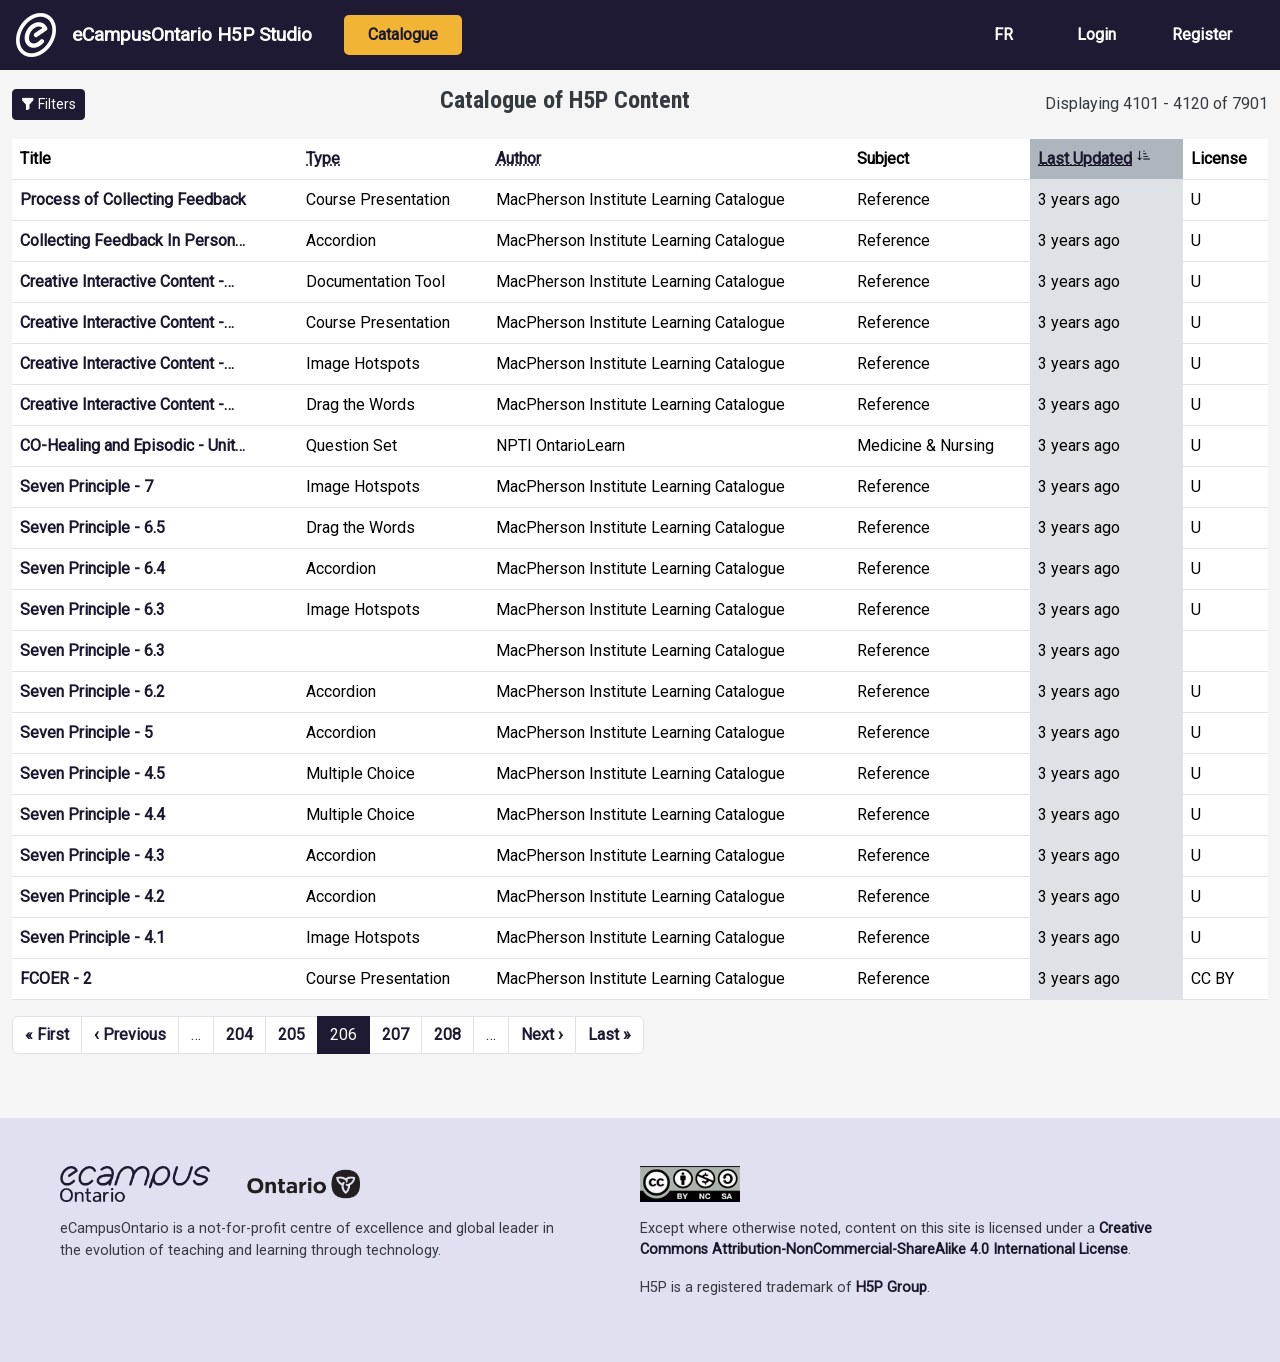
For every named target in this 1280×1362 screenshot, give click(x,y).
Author (518, 158)
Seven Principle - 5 (86, 732)
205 (291, 1034)
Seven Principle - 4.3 (92, 855)
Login (1096, 34)
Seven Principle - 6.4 (92, 568)
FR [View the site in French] (1003, 34)
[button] (48, 104)
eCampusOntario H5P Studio (164, 35)
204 (239, 1034)
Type (323, 158)
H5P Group (891, 1287)
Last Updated (1094, 158)
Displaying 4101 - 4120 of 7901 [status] (1156, 103)
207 (395, 1034)
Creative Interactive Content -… (127, 281)
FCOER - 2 (56, 978)
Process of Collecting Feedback (133, 199)
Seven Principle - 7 (86, 486)
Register (1202, 34)
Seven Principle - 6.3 (92, 609)
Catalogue (403, 34)
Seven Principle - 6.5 (92, 527)
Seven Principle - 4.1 (92, 937)
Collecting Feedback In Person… (132, 240)
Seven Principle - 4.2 (92, 896)
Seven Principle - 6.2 (92, 691)
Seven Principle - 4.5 (92, 773)
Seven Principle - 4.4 (92, 814)
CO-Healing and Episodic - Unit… (132, 445)
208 (447, 1034)
